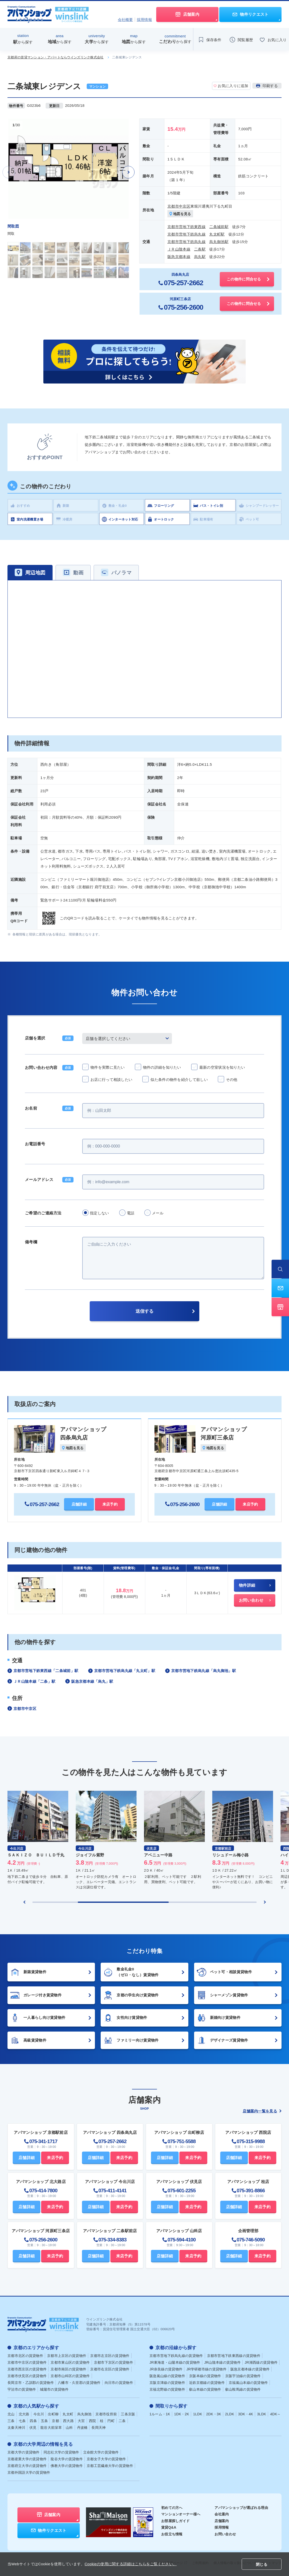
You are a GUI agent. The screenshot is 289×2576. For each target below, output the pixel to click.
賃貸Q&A (168, 2527)
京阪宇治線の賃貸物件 (243, 2376)
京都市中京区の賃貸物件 (27, 2362)
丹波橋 (82, 2428)
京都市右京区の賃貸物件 (109, 2369)
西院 (92, 2421)
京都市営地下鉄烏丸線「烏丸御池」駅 (200, 1671)
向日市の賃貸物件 (119, 2383)
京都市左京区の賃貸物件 (109, 2356)
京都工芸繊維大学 (110, 2466)
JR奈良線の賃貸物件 (165, 2369)
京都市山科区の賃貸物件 (70, 2376)
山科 (69, 2428)
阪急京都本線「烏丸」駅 (89, 1681)
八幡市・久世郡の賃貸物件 (79, 2383)
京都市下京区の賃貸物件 (113, 2362)
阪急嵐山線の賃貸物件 (167, 2376)
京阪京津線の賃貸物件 (167, 2383)
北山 (11, 2414)
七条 (22, 2421)
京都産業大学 (27, 2459)
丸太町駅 (216, 234)
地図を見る (180, 214)
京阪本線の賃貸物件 (205, 2376)
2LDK (229, 2414)
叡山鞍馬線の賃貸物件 (243, 2389)
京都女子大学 (106, 2459)
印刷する (267, 86)
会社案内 (222, 2514)
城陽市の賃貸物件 (54, 2389)
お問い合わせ (225, 2534)
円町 (111, 2421)
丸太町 (68, 2414)
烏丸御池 (84, 2414)
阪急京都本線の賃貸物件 (250, 2369)
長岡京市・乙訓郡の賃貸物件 (30, 2383)
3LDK (261, 2414)
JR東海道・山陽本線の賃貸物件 (174, 2362)
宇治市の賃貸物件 (21, 2389)
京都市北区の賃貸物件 (25, 2356)
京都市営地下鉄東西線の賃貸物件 (234, 2356)
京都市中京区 (178, 206)
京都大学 (23, 2452)
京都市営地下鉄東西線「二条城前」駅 (42, 1671)
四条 (33, 2421)
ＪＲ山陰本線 (178, 249)
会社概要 (125, 19)
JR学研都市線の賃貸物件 (206, 2369)
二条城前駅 (218, 227)
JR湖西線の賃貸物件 (261, 2362)
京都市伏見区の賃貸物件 (27, 2376)
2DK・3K (213, 2414)
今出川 (38, 2414)
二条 (122, 2421)
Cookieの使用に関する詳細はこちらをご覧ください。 (130, 2564)
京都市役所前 (106, 2414)
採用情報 (144, 19)
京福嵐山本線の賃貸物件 (248, 2383)
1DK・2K (181, 2414)
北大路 (24, 2414)
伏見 (33, 2428)
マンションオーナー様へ (180, 2514)
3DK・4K (245, 2414)
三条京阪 (128, 2414)
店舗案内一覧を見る (262, 2111)
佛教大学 (67, 2466)
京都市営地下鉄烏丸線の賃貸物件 (176, 2356)
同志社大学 (61, 2452)
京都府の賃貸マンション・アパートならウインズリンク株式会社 (55, 57)
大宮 (81, 2421)
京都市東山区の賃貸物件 (70, 2362)
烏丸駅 (200, 257)
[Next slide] (128, 172)
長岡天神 (98, 2428)
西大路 (68, 2421)
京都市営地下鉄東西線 (186, 227)
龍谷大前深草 (51, 2428)
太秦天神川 (16, 2428)
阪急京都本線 (178, 257)
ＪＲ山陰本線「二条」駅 (31, 1681)
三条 (11, 2421)
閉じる (261, 2564)
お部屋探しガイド (175, 2521)
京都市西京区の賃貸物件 (27, 2369)
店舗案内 (222, 2521)
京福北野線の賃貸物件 (167, 2389)
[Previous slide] (24, 1902)
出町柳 (53, 2414)
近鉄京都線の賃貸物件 (207, 2383)
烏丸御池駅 (218, 242)
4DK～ (275, 2414)
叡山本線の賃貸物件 (205, 2389)
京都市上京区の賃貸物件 (66, 2356)
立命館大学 (101, 2452)
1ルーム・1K (159, 2414)
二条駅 (200, 249)
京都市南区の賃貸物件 (68, 2369)
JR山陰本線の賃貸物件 (222, 2362)
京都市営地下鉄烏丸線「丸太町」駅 (121, 1671)
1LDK (197, 2414)
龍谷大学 (67, 2459)
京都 (55, 2421)
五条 (44, 2421)
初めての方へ (172, 2508)
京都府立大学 (27, 2466)
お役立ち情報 (172, 2534)
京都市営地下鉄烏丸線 (186, 234)
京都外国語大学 (28, 2472)
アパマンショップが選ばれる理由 (241, 2508)
